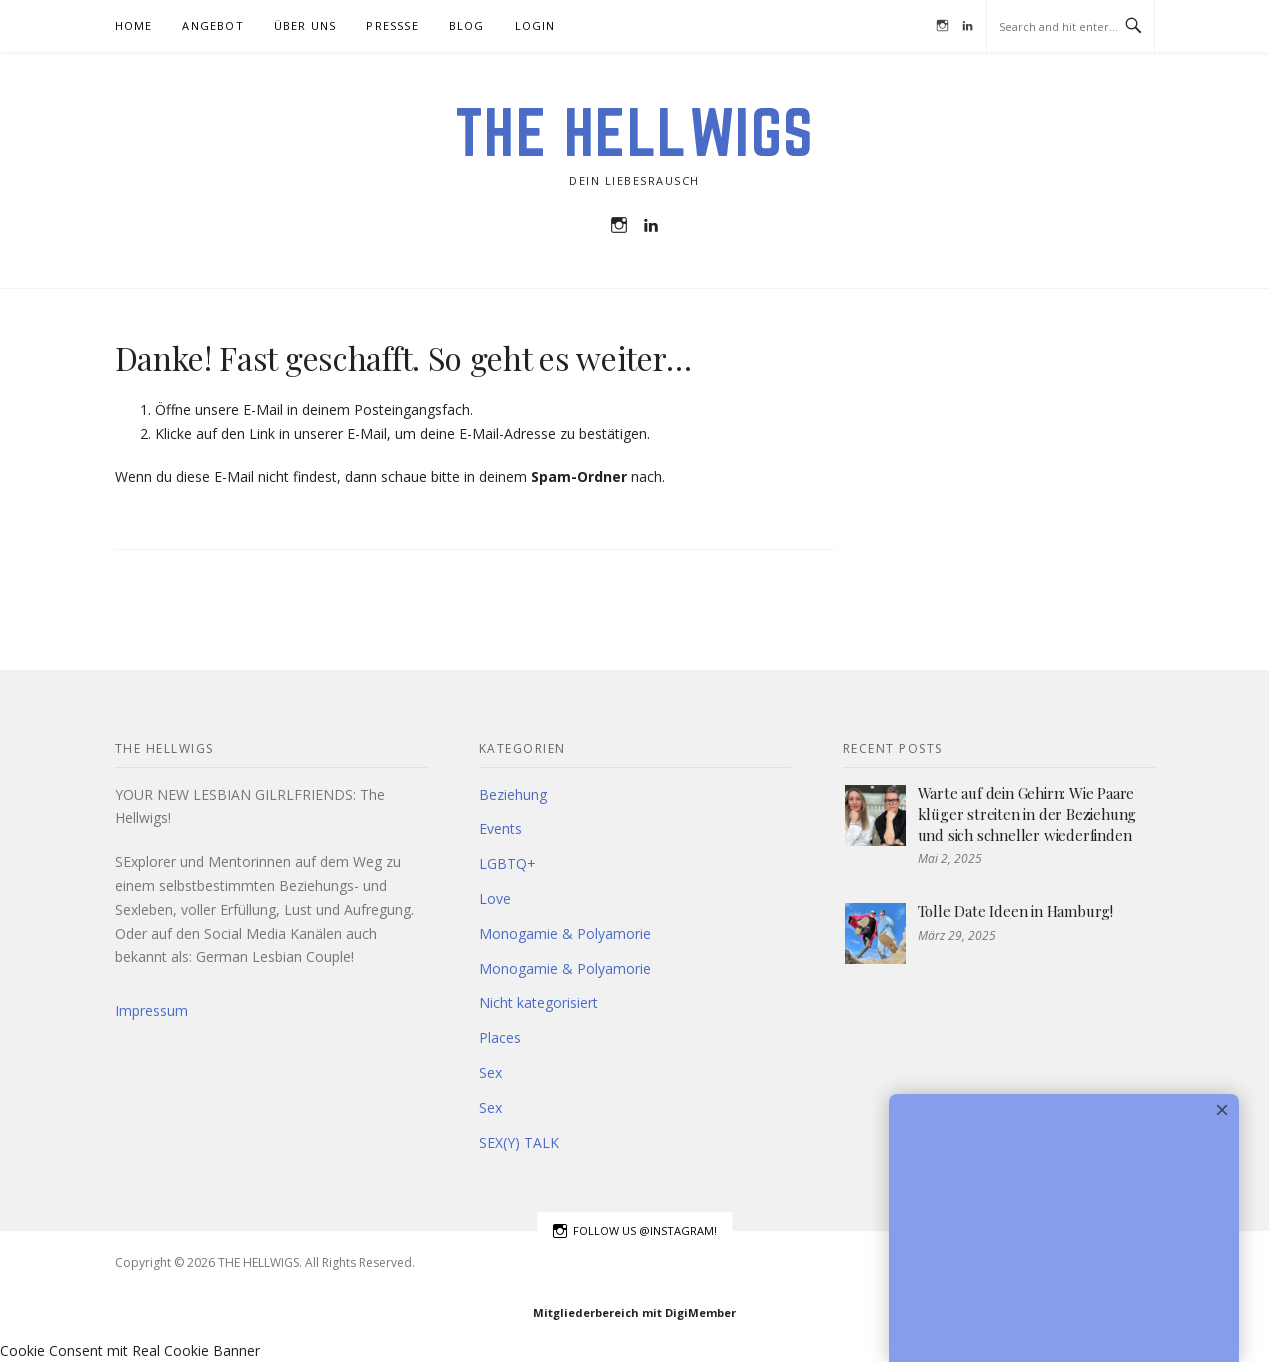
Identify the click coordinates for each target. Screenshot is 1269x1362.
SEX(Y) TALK (519, 1142)
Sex (490, 1072)
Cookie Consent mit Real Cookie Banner (130, 1350)
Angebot (212, 25)
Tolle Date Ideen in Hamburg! (1015, 911)
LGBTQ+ (507, 863)
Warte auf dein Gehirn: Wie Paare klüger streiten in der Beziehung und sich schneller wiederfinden (1027, 814)
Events (500, 828)
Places (500, 1037)
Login (535, 25)
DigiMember (700, 1312)
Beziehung (513, 794)
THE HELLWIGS (635, 132)
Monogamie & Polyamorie (565, 933)
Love (495, 898)
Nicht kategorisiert (538, 1002)
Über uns (305, 25)
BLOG (467, 25)
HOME (134, 25)
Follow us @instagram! (634, 1231)
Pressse (392, 25)
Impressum (151, 1010)
